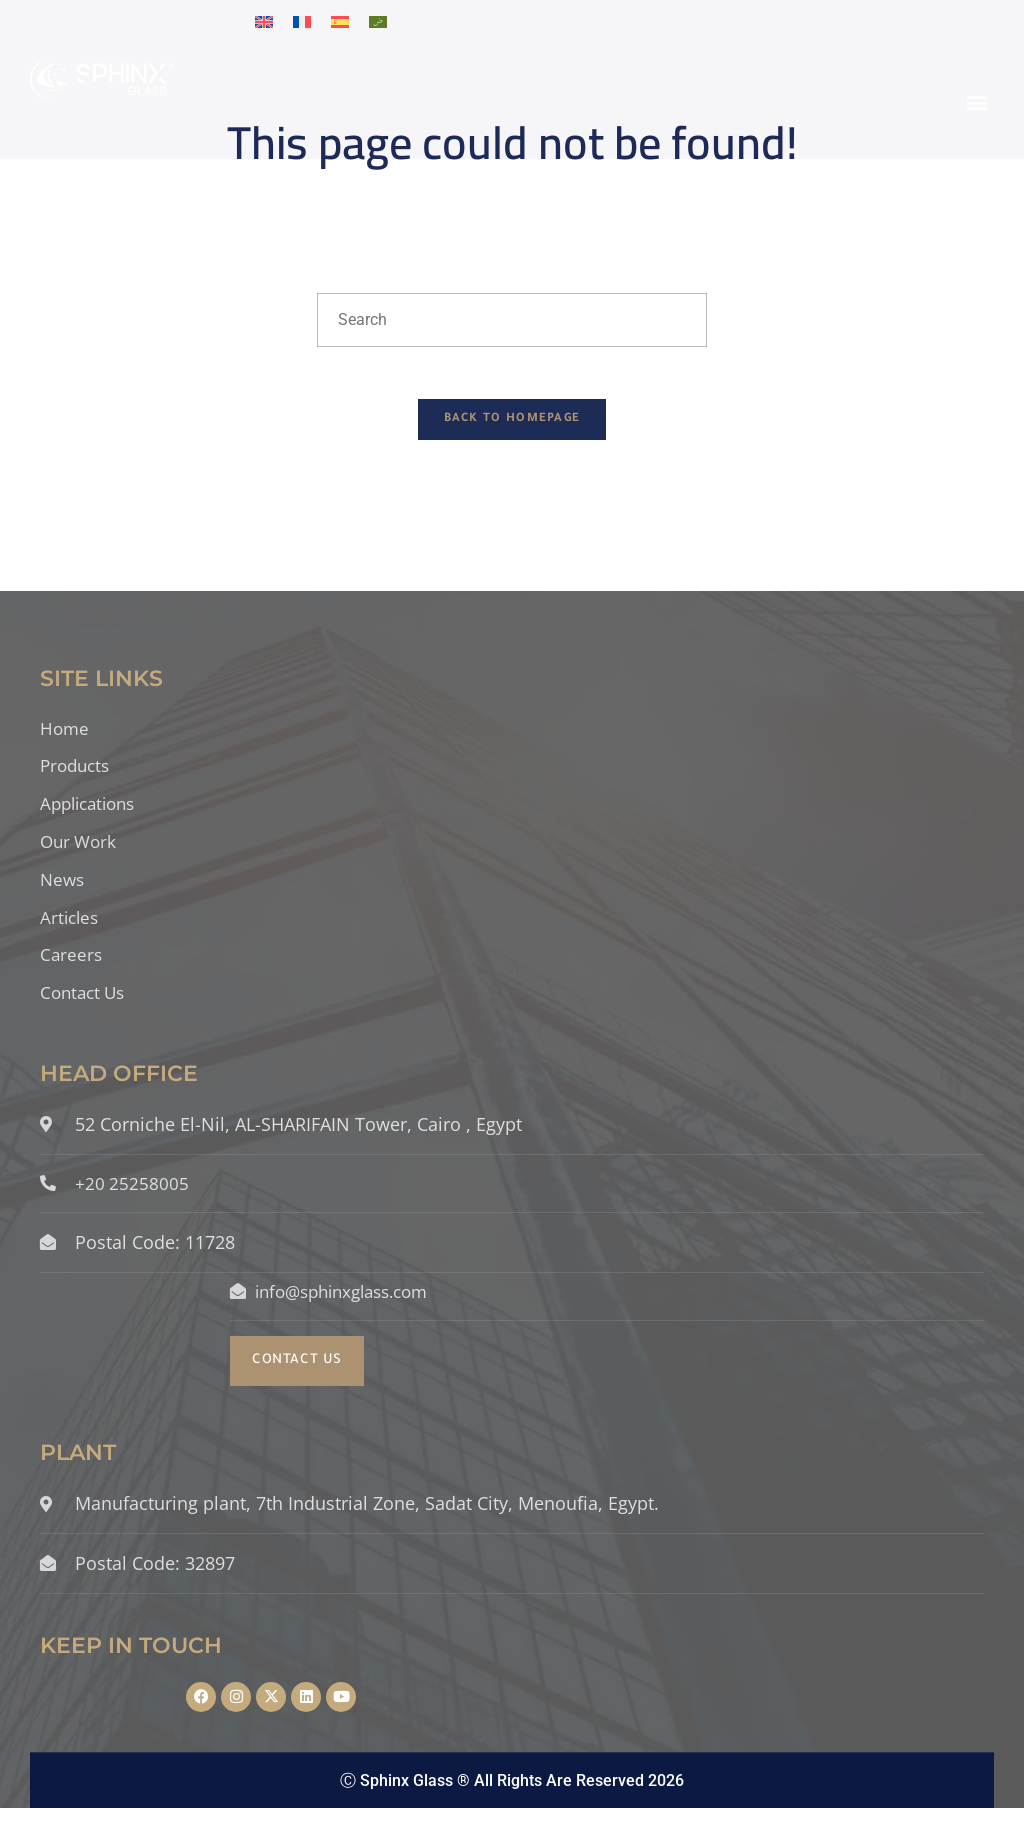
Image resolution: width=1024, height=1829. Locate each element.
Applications (92, 816)
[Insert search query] (512, 320)
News (63, 893)
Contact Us (85, 1010)
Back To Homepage (512, 428)
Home (65, 738)
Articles (71, 932)
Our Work (80, 854)
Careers (72, 971)
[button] (977, 102)
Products (77, 777)
